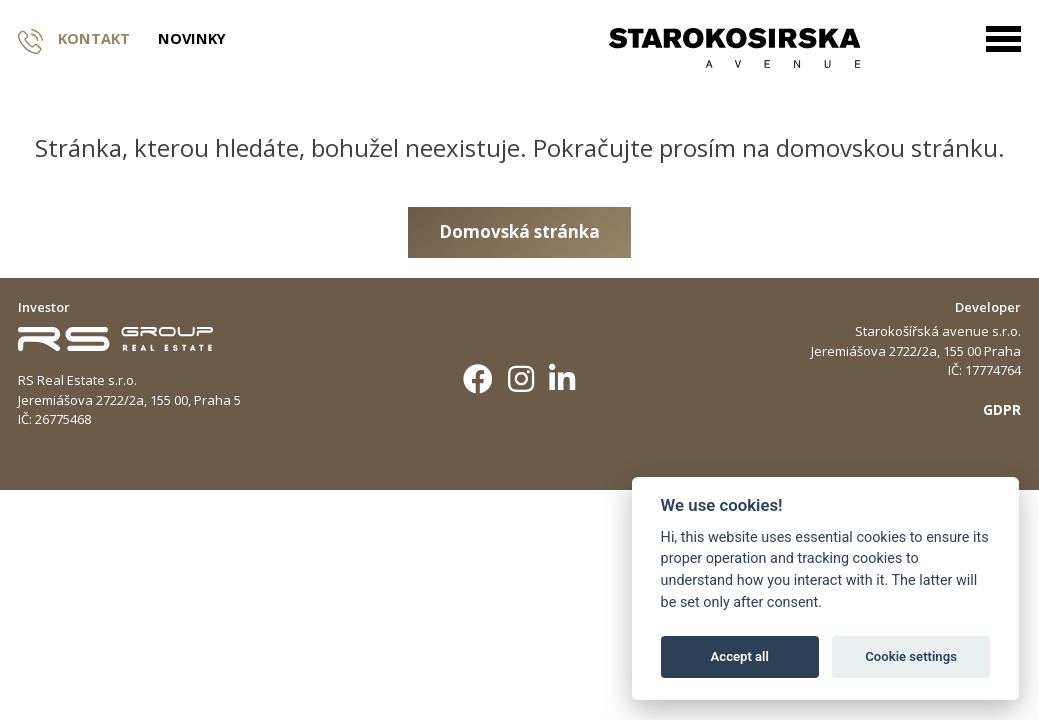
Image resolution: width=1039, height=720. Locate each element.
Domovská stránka (519, 231)
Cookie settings (911, 656)
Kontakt (74, 39)
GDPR (1002, 409)
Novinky (192, 39)
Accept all (740, 656)
